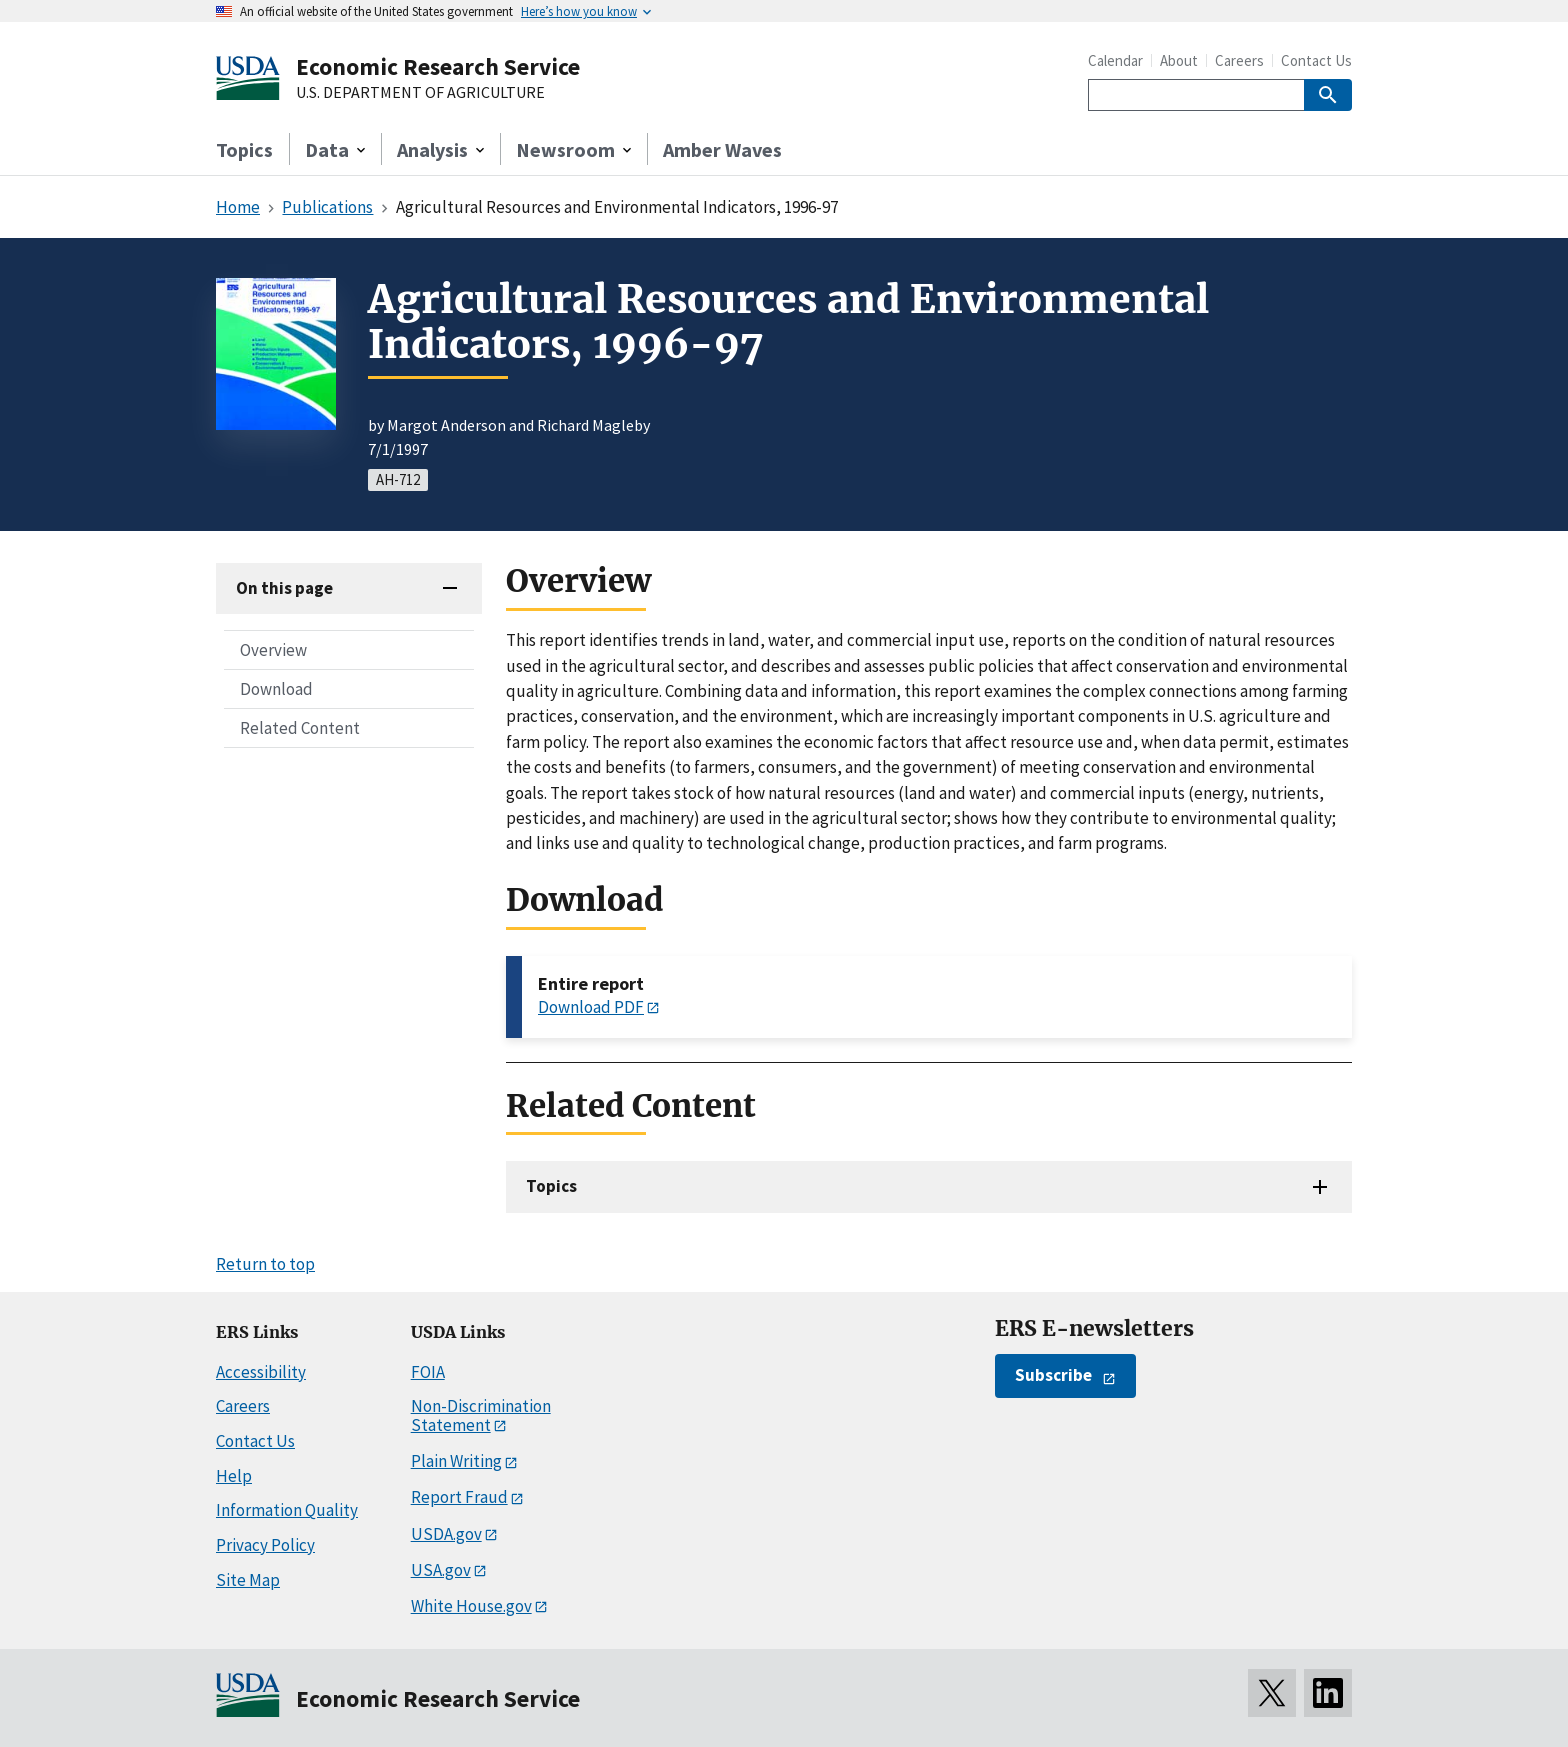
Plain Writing (456, 1461)
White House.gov (471, 1606)
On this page (284, 588)
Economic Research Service (438, 66)
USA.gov (441, 1570)
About (1179, 60)
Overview (273, 650)
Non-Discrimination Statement (481, 1415)
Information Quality (287, 1510)
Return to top (265, 1264)
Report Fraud (459, 1497)
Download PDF (591, 1007)
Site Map (248, 1580)
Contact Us (1316, 60)
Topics (244, 149)
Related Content (300, 728)
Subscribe (1053, 1375)
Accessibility (261, 1372)
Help (234, 1476)
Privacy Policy (265, 1545)
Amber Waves (722, 149)
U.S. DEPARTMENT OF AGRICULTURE (420, 93)
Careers (1239, 60)
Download (276, 689)
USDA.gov (446, 1534)
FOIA (428, 1372)
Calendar (1115, 60)
